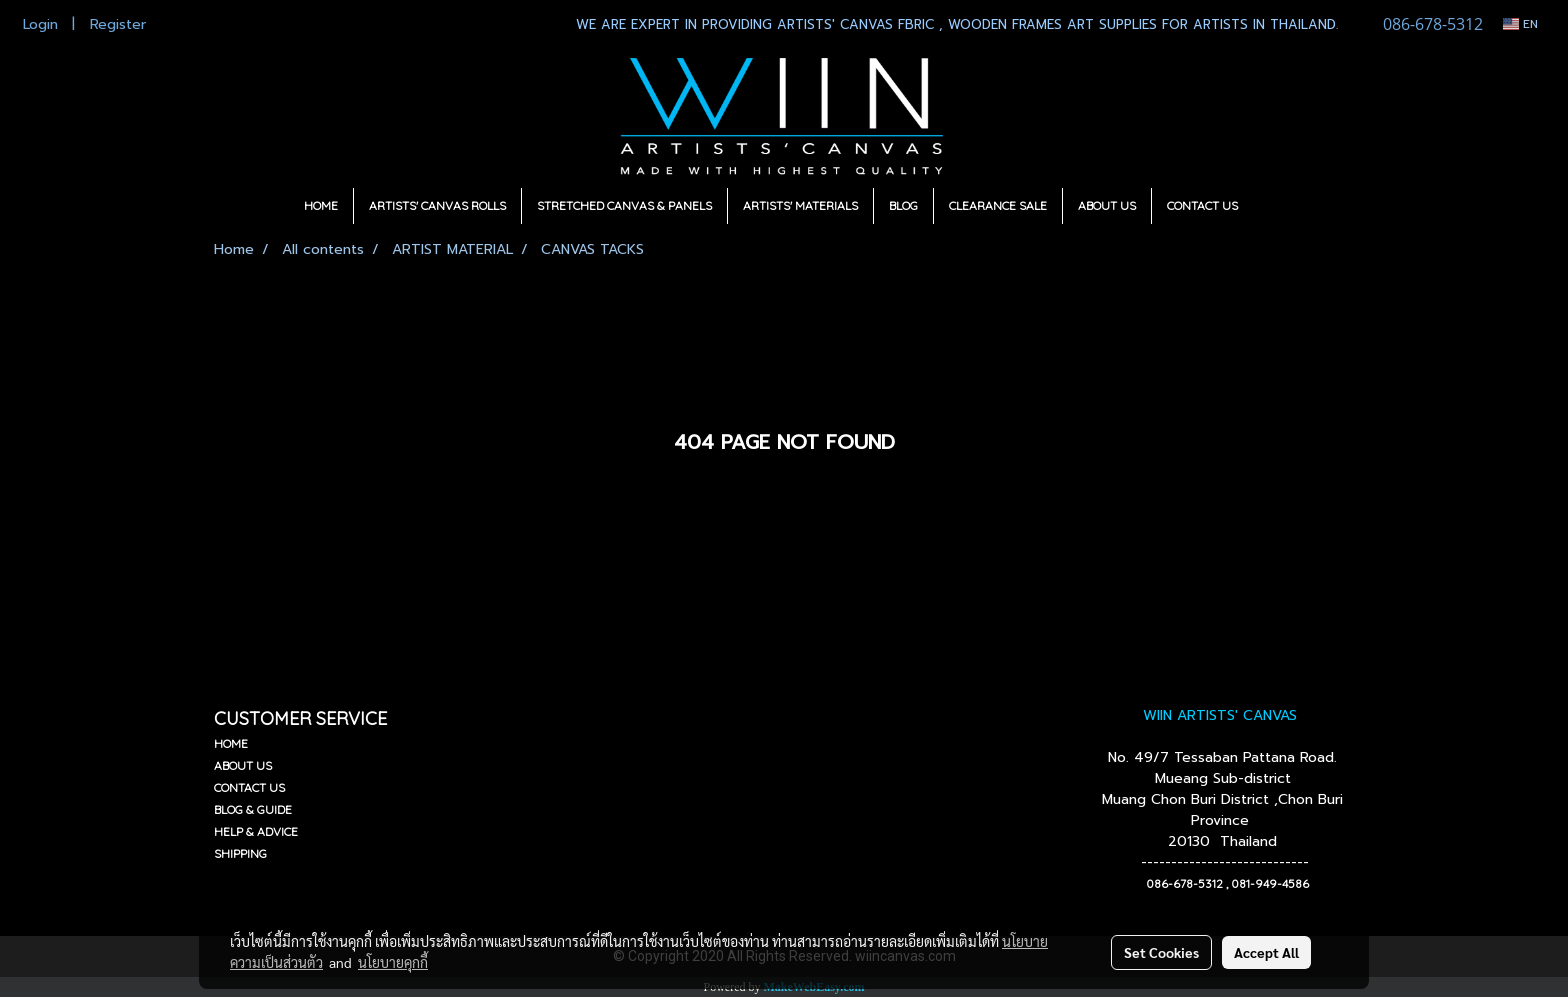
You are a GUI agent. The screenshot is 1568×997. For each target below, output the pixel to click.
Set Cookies (1161, 952)
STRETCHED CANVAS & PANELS (624, 205)
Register (118, 24)
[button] (1271, 206)
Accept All (1266, 952)
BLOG (903, 205)
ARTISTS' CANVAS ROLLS (437, 205)
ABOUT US (1107, 205)
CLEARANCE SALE (998, 205)
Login (40, 24)
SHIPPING (240, 853)
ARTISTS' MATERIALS (800, 205)
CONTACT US (1202, 205)
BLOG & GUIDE (253, 809)
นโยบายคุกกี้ (393, 962)
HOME (321, 205)
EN (1520, 24)
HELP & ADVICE (256, 831)
